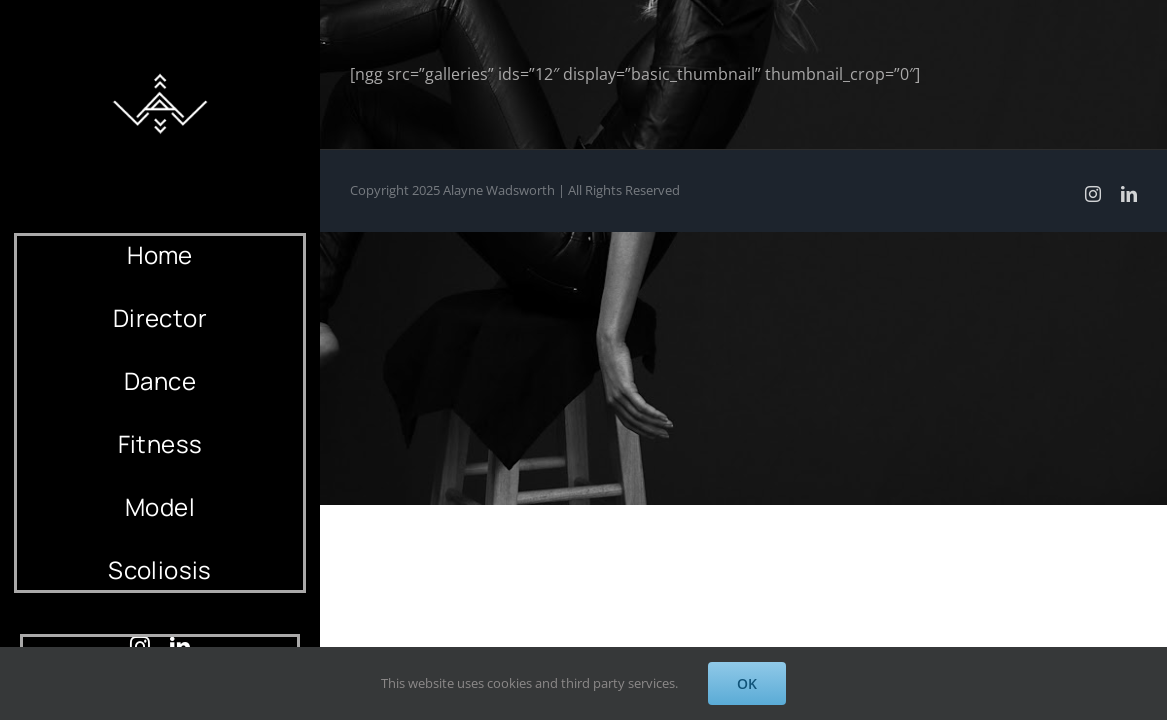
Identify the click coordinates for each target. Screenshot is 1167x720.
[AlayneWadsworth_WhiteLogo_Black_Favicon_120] (160, 68)
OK (747, 683)
